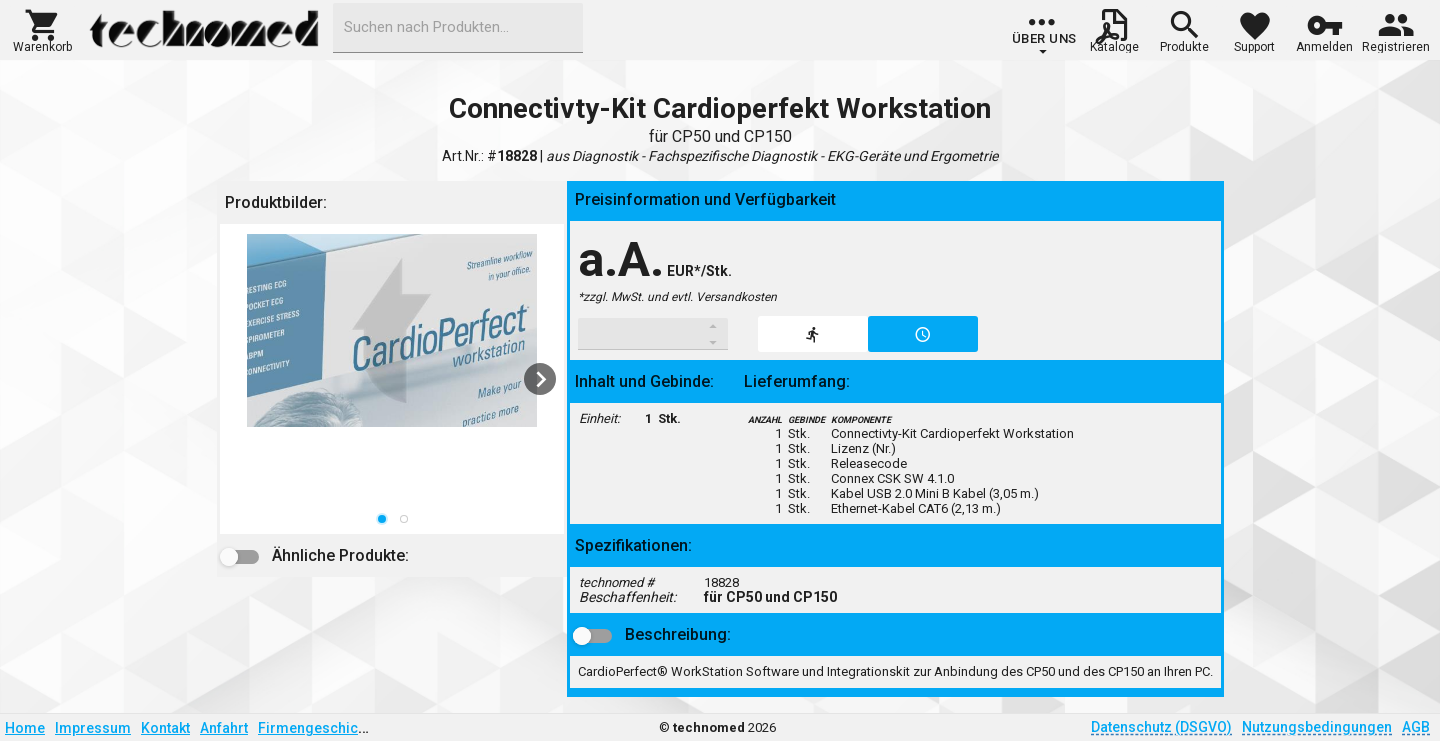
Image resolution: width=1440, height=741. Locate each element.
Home (25, 728)
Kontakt (165, 728)
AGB (1416, 727)
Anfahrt (224, 728)
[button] (42, 29)
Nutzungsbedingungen (1317, 727)
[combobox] (458, 28)
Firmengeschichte (318, 728)
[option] (392, 379)
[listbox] (392, 379)
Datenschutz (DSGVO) (1161, 727)
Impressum (93, 728)
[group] (1044, 35)
